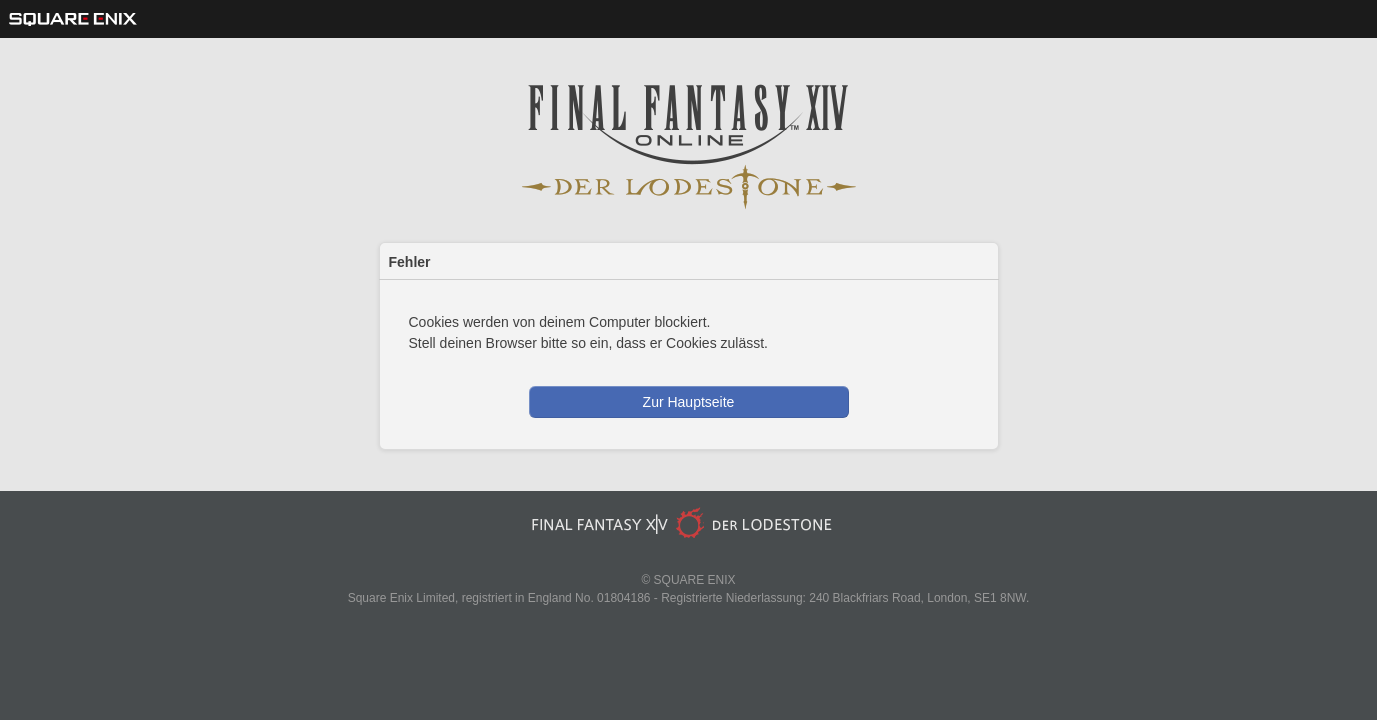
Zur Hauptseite (689, 402)
